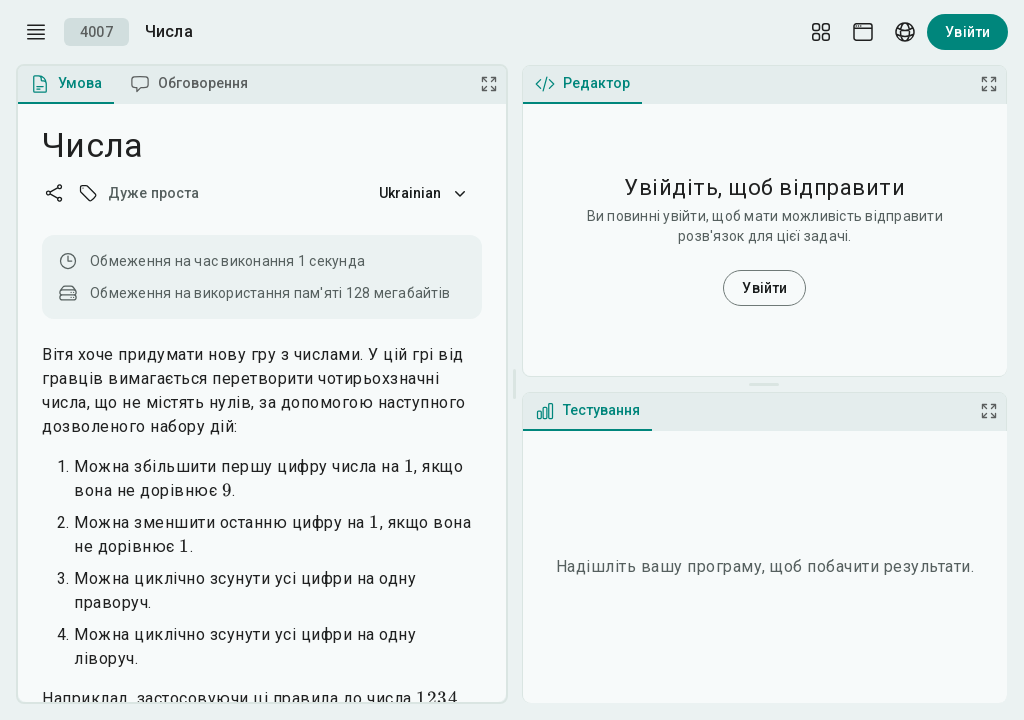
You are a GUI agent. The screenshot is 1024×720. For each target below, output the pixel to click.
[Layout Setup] (821, 32)
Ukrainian (424, 193)
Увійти (967, 32)
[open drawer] (36, 32)
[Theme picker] (863, 32)
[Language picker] (905, 32)
